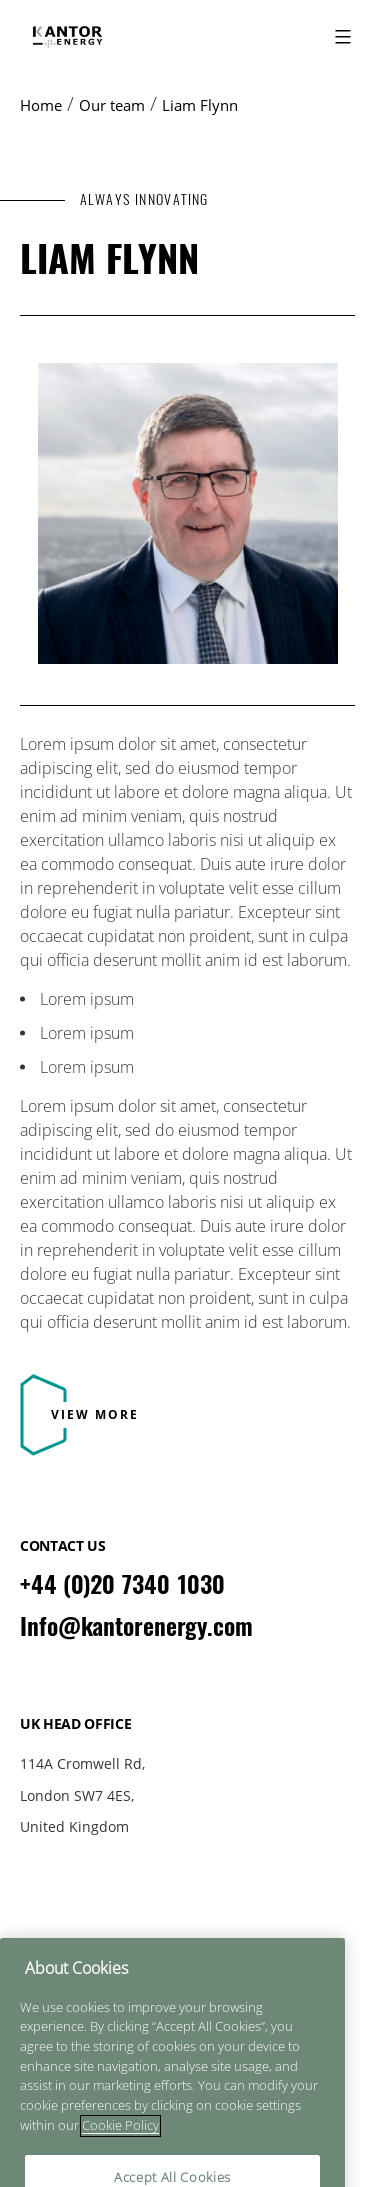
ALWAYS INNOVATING (144, 199)
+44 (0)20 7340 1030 (122, 1584)
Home (41, 105)
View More (95, 1414)
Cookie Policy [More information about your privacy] (120, 2151)
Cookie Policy (187, 1962)
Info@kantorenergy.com (136, 1626)
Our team (112, 105)
